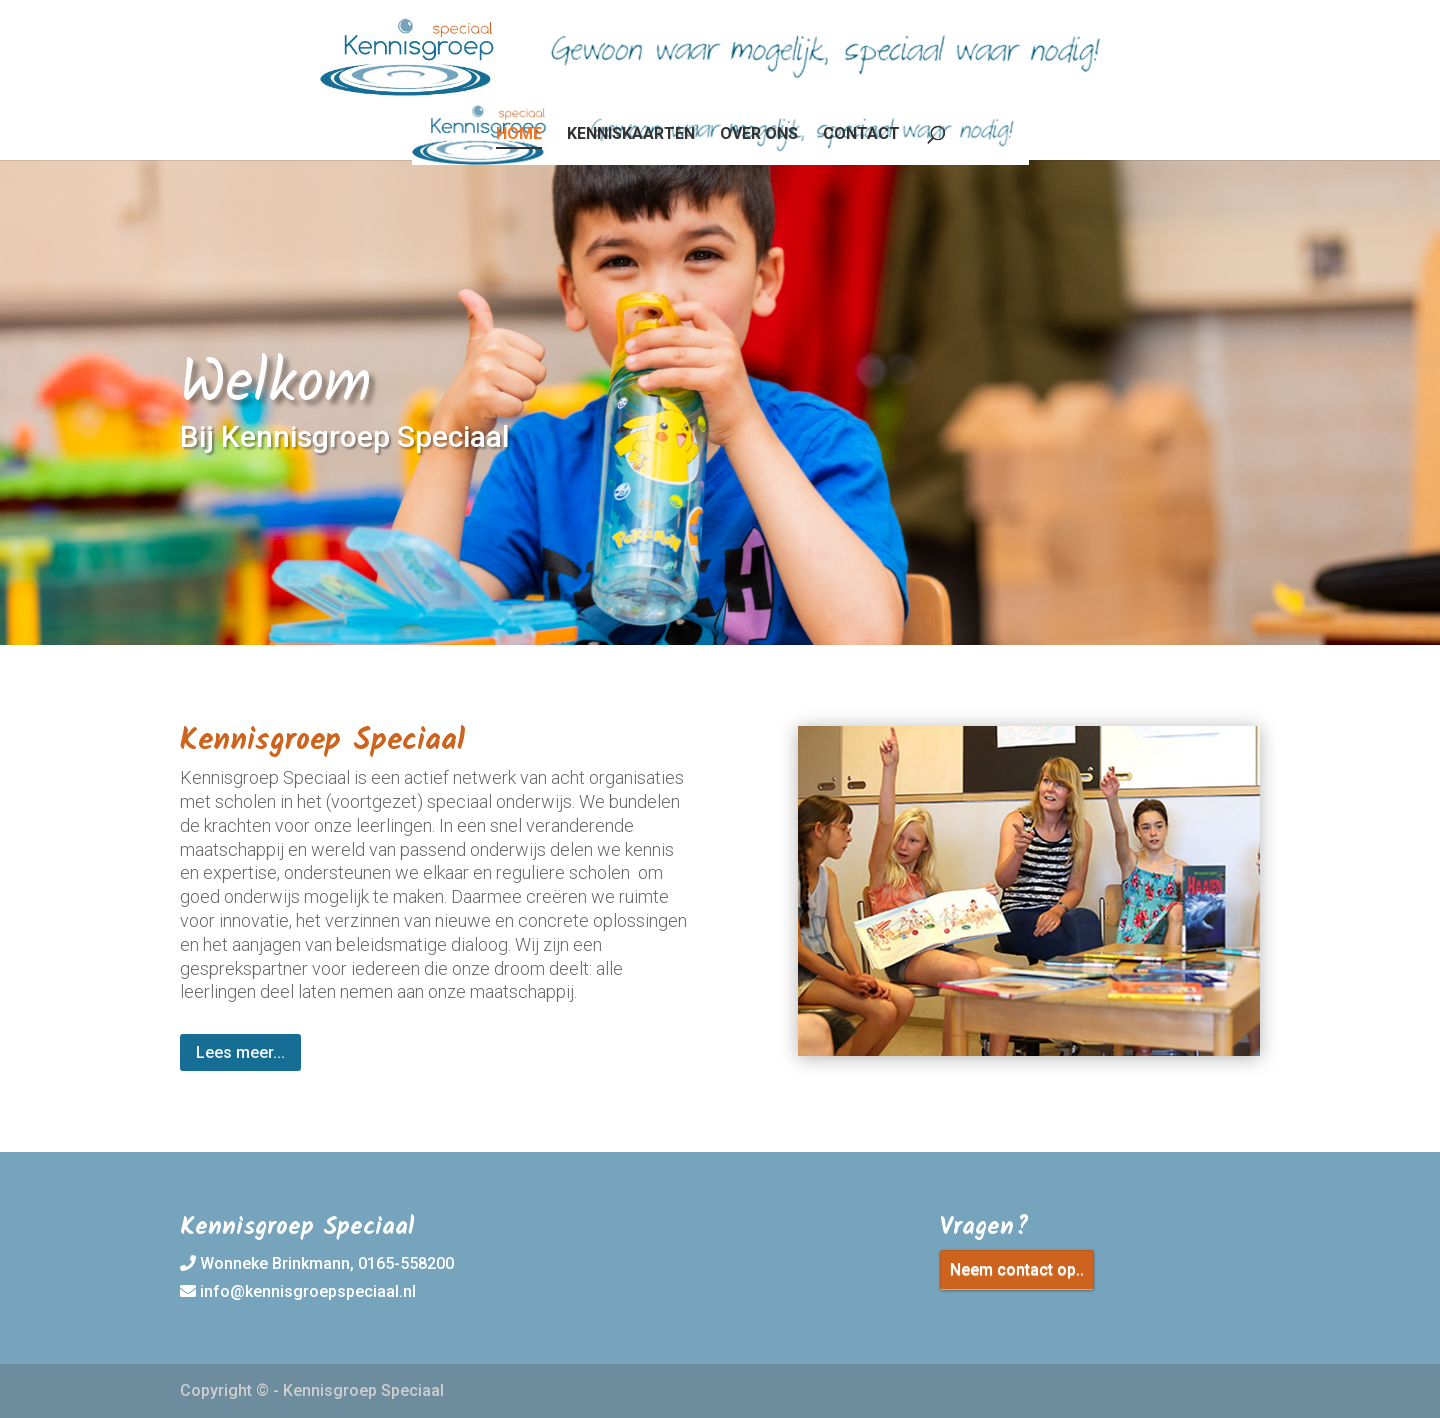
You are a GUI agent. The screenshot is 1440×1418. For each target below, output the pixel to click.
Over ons (759, 135)
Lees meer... (240, 1052)
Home (519, 135)
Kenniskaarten (631, 135)
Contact (861, 135)
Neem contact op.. (1017, 1269)
